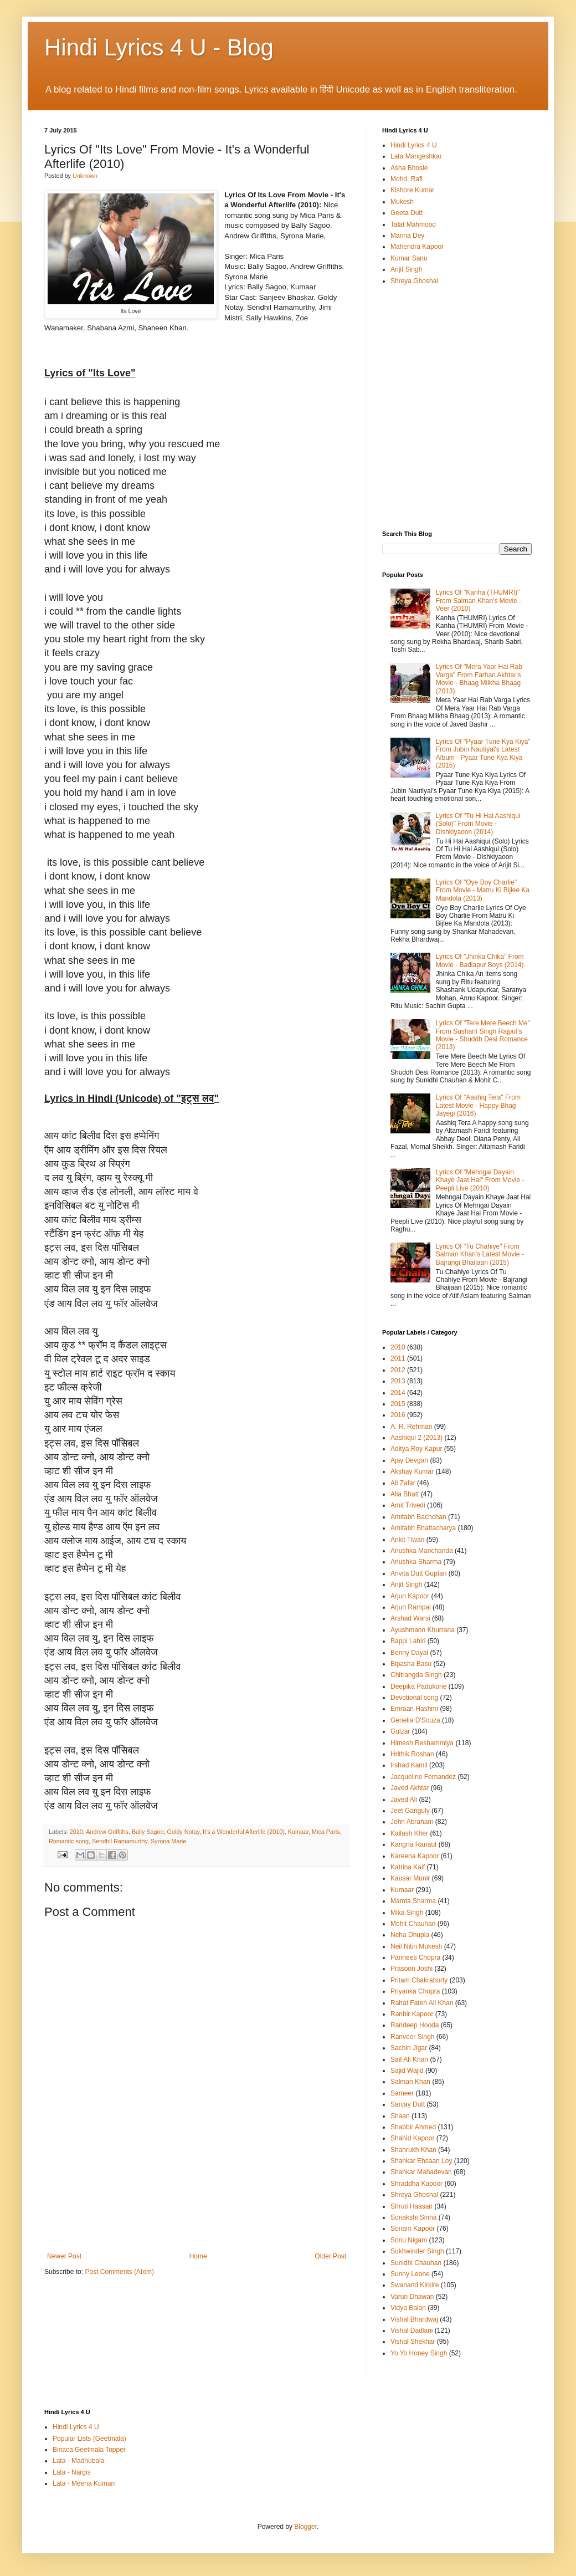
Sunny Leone (410, 2274)
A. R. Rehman (411, 1426)
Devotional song (414, 1697)
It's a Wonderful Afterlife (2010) (244, 1831)
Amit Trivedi (407, 1505)
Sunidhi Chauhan (415, 2263)
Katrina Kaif (407, 1867)
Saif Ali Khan (409, 2059)
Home (198, 2256)
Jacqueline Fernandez (423, 1777)
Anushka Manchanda (421, 1551)
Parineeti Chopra (415, 1957)
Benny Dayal (409, 1653)
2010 (76, 1831)
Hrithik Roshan (412, 1754)
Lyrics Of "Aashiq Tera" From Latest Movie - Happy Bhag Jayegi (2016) (478, 1105)
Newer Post (64, 2256)
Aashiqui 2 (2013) (416, 1438)
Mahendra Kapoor (417, 247)
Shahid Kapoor (412, 2138)
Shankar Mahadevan (421, 2172)
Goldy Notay (183, 1831)
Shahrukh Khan (413, 2150)
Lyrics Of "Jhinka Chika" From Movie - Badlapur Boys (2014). (481, 960)
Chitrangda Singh (416, 1675)
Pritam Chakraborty (419, 1980)
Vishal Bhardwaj (414, 2319)
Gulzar (400, 1731)
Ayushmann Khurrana (422, 1630)
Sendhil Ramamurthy (119, 1841)
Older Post (330, 2256)
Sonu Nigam (408, 2240)
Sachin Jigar (408, 2048)
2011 (397, 1358)
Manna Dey (407, 235)
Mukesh (402, 202)
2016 (397, 1415)
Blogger (305, 2527)
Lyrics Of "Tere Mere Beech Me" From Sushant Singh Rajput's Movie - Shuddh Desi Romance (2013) (483, 1035)
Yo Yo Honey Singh (418, 2353)
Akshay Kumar (412, 1471)
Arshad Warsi (410, 1618)
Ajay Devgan (409, 1460)
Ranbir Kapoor (411, 2014)
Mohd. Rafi (406, 179)
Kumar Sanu (409, 258)
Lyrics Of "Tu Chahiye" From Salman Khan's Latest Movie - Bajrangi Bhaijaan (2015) (480, 1254)
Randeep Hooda (414, 2025)
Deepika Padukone (418, 1686)
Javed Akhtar (409, 1788)
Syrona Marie (168, 1841)
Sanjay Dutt (407, 2104)
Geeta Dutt (406, 213)
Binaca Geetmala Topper (89, 2450)
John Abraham (411, 1822)
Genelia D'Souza (415, 1720)
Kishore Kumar (412, 190)
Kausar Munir (410, 1878)
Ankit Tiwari (407, 1539)
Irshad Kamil (409, 1765)
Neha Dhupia (409, 1935)
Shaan (400, 2116)
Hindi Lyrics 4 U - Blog (159, 47)
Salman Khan (410, 2082)
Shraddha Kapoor (416, 2183)
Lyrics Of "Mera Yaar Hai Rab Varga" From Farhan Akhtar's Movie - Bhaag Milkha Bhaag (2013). (479, 678)
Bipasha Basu (410, 1664)
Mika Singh (406, 1912)
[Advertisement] (197, 2203)
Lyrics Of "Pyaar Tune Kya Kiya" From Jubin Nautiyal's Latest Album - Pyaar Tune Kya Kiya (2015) (483, 753)
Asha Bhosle (409, 168)
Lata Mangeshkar (416, 156)
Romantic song (69, 1841)
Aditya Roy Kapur (416, 1449)
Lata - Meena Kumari (84, 2483)
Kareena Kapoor (414, 1856)
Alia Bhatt (404, 1494)
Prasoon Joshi (411, 1968)
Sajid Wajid (407, 2070)
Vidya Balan (408, 2308)
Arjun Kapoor (409, 1596)
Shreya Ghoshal (414, 281)
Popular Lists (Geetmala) (89, 2438)
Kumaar (298, 1831)
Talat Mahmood (413, 224)
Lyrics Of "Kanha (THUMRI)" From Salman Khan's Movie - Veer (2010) (478, 600)
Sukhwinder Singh (417, 2251)
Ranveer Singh (412, 2037)
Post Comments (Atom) (119, 2272)
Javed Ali (403, 1799)
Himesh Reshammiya (422, 1743)
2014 (397, 1393)
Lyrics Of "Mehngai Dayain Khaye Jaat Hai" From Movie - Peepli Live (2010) (480, 1180)
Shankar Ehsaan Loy (421, 2161)
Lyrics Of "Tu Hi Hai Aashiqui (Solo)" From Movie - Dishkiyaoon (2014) (478, 824)
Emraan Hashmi (414, 1709)
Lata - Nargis (72, 2472)
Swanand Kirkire (414, 2285)
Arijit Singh (406, 269)
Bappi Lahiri (407, 1641)
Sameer (402, 2093)
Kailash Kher (409, 1833)
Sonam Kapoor (412, 2228)
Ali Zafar (402, 1483)
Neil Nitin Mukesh (416, 1946)
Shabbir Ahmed (413, 2127)
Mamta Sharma (413, 1901)
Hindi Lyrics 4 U (413, 145)
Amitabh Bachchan (418, 1517)
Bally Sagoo (148, 1831)
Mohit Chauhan (412, 1924)
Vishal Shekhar (412, 2341)
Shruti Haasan (411, 2206)
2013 (397, 1381)
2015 (397, 1404)
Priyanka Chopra (415, 1991)
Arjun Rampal (410, 1607)
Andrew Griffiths (107, 1831)
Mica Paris (326, 1831)
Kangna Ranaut (413, 1844)
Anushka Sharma (415, 1562)
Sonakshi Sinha (413, 2217)
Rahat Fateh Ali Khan (421, 2003)
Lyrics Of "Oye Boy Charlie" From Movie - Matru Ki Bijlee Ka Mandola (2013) (482, 890)
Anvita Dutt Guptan (418, 1573)
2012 (397, 1370)
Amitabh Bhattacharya (423, 1528)
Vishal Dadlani (411, 2330)
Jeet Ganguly (410, 1811)
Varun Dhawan (412, 2297)
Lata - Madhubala (78, 2461)
